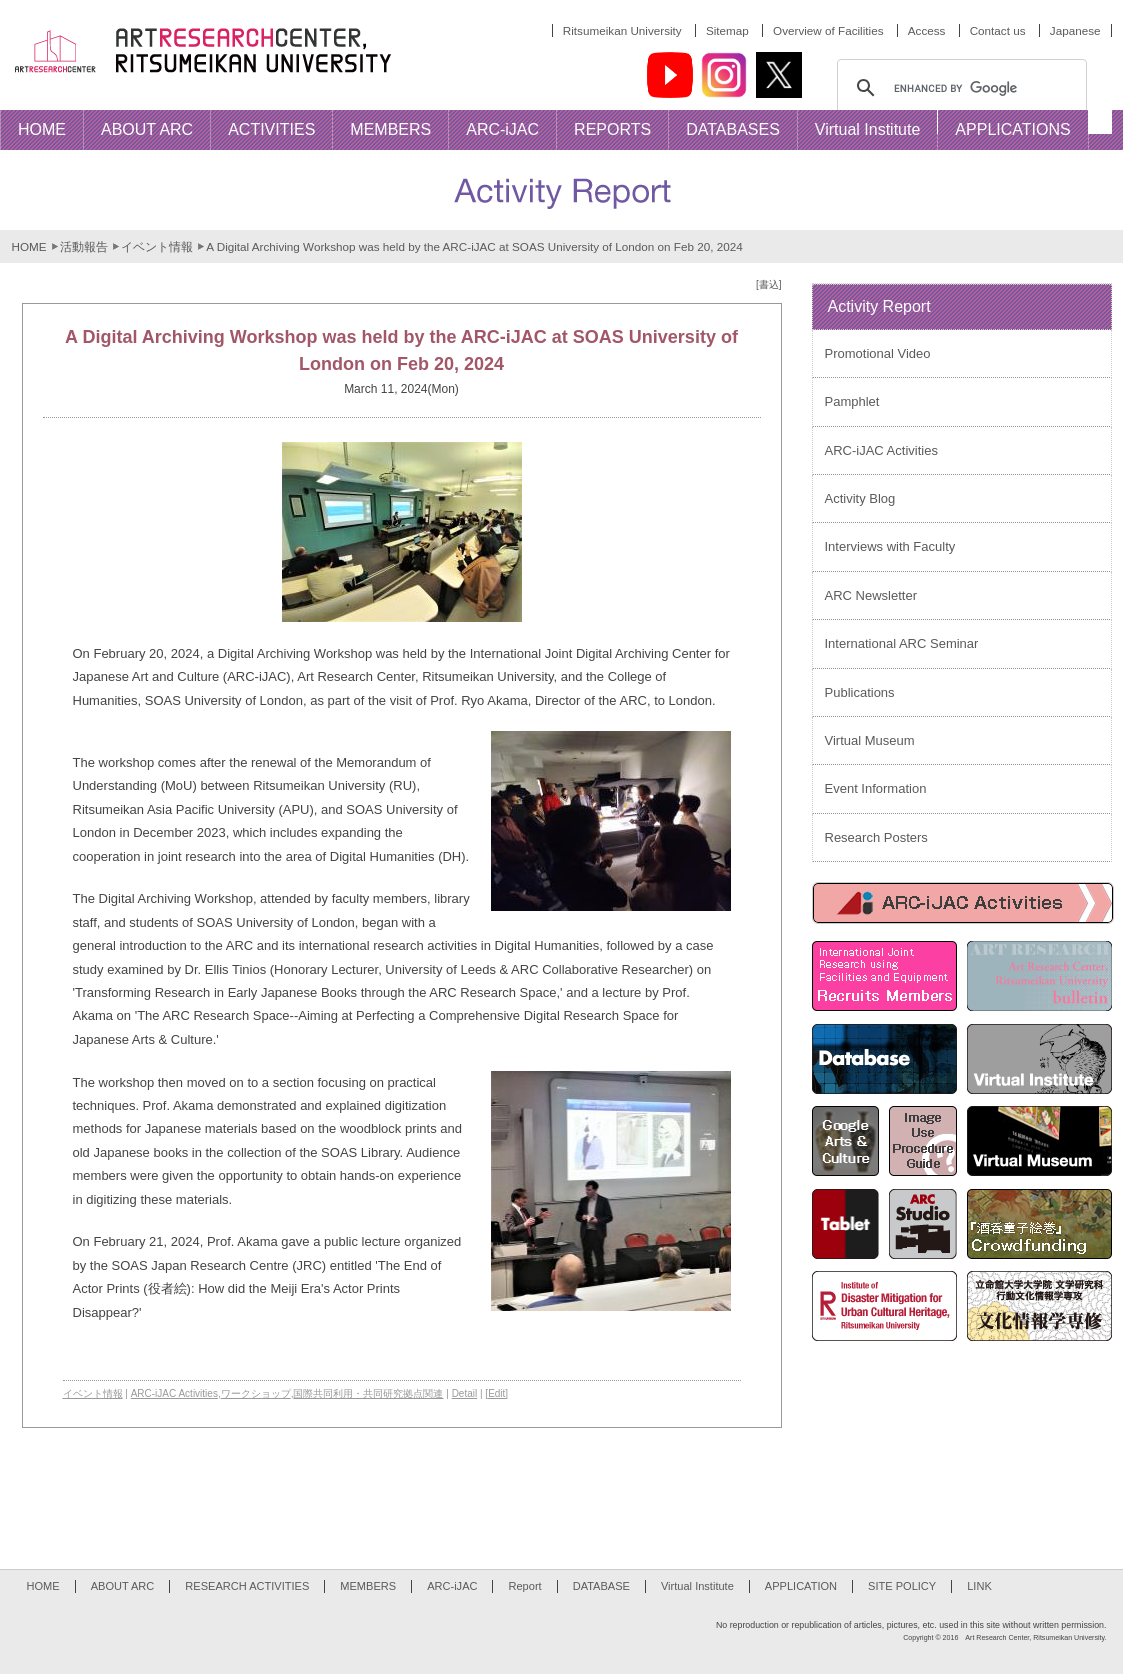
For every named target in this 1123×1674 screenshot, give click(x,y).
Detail (465, 1393)
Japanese (1075, 30)
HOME (29, 246)
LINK (979, 1586)
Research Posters (876, 837)
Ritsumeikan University (622, 30)
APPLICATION (801, 1586)
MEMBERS (368, 1586)
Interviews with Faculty (890, 546)
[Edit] (496, 1393)
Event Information (876, 788)
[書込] (769, 284)
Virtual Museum (870, 740)
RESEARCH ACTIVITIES (247, 1586)
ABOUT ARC (123, 1586)
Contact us (998, 30)
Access (927, 30)
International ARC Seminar (902, 643)
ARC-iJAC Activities (174, 1393)
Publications (860, 692)
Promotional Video (878, 353)
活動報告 (84, 246)
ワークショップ (256, 1393)
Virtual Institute (697, 1586)
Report (524, 1586)
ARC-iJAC (452, 1586)
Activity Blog (860, 498)
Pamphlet (852, 401)
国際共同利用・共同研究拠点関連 (368, 1393)
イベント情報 (157, 246)
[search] (959, 88)
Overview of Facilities (828, 30)
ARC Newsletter (871, 595)
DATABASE (601, 1586)
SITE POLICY (902, 1586)
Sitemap (727, 30)
